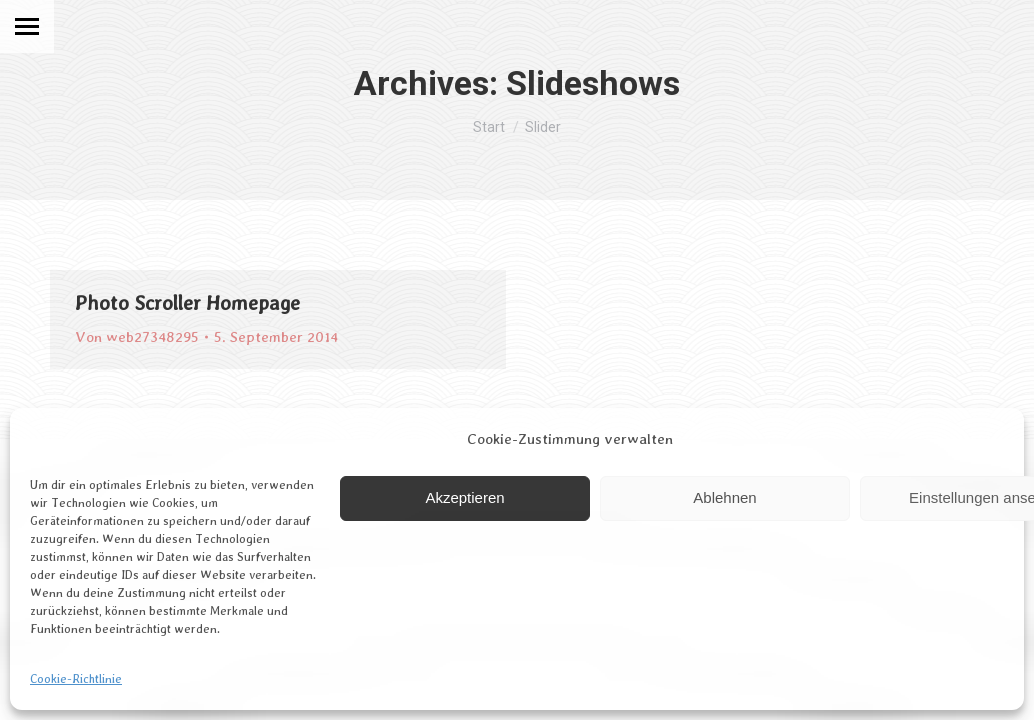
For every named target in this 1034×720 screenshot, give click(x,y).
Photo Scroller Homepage (187, 303)
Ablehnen (724, 497)
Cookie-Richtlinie (76, 679)
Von (137, 337)
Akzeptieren (464, 497)
